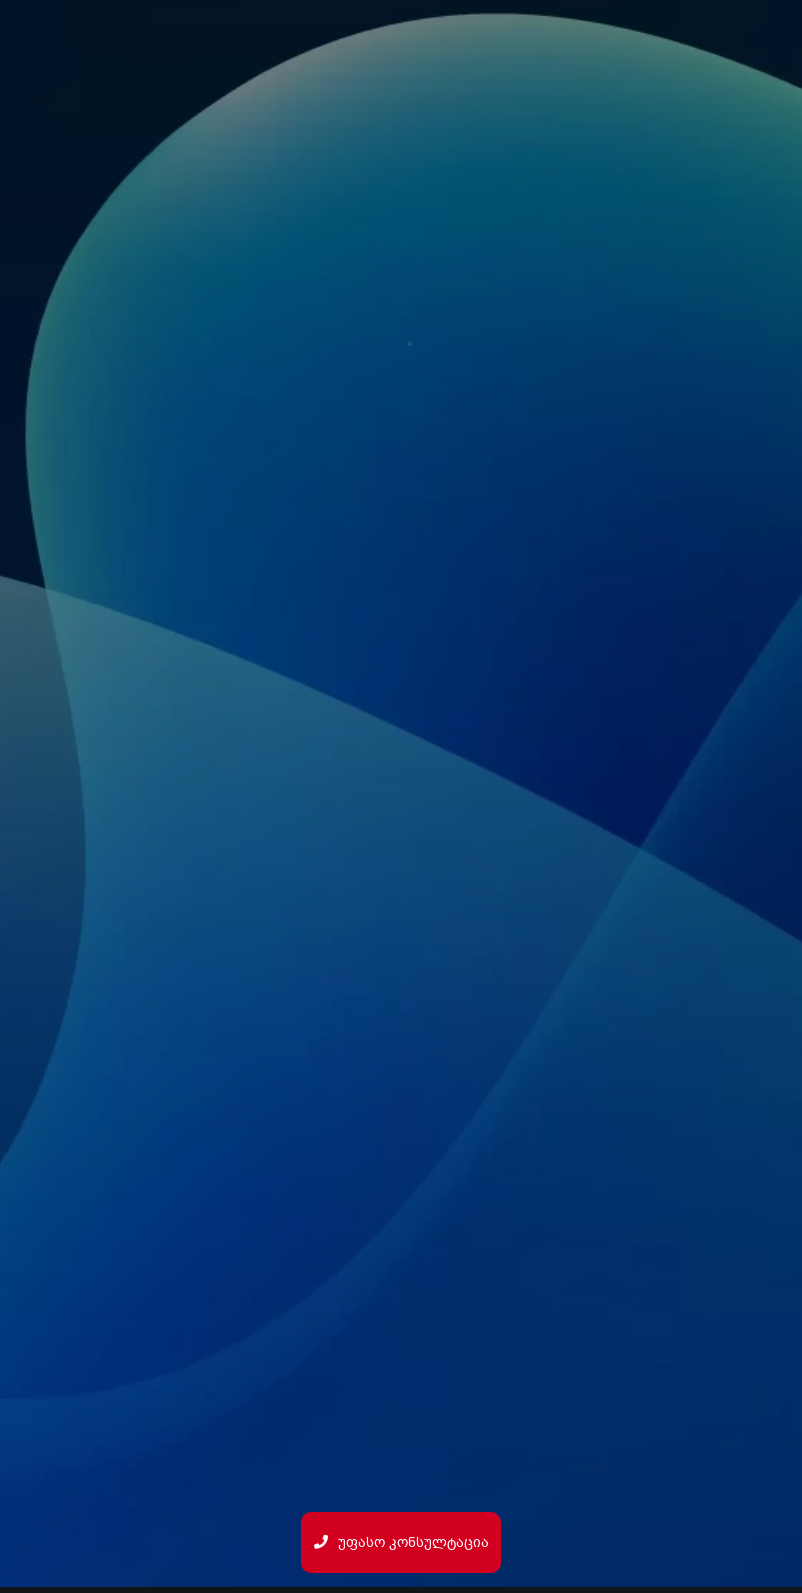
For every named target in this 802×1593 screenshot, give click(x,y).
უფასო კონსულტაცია (401, 1542)
